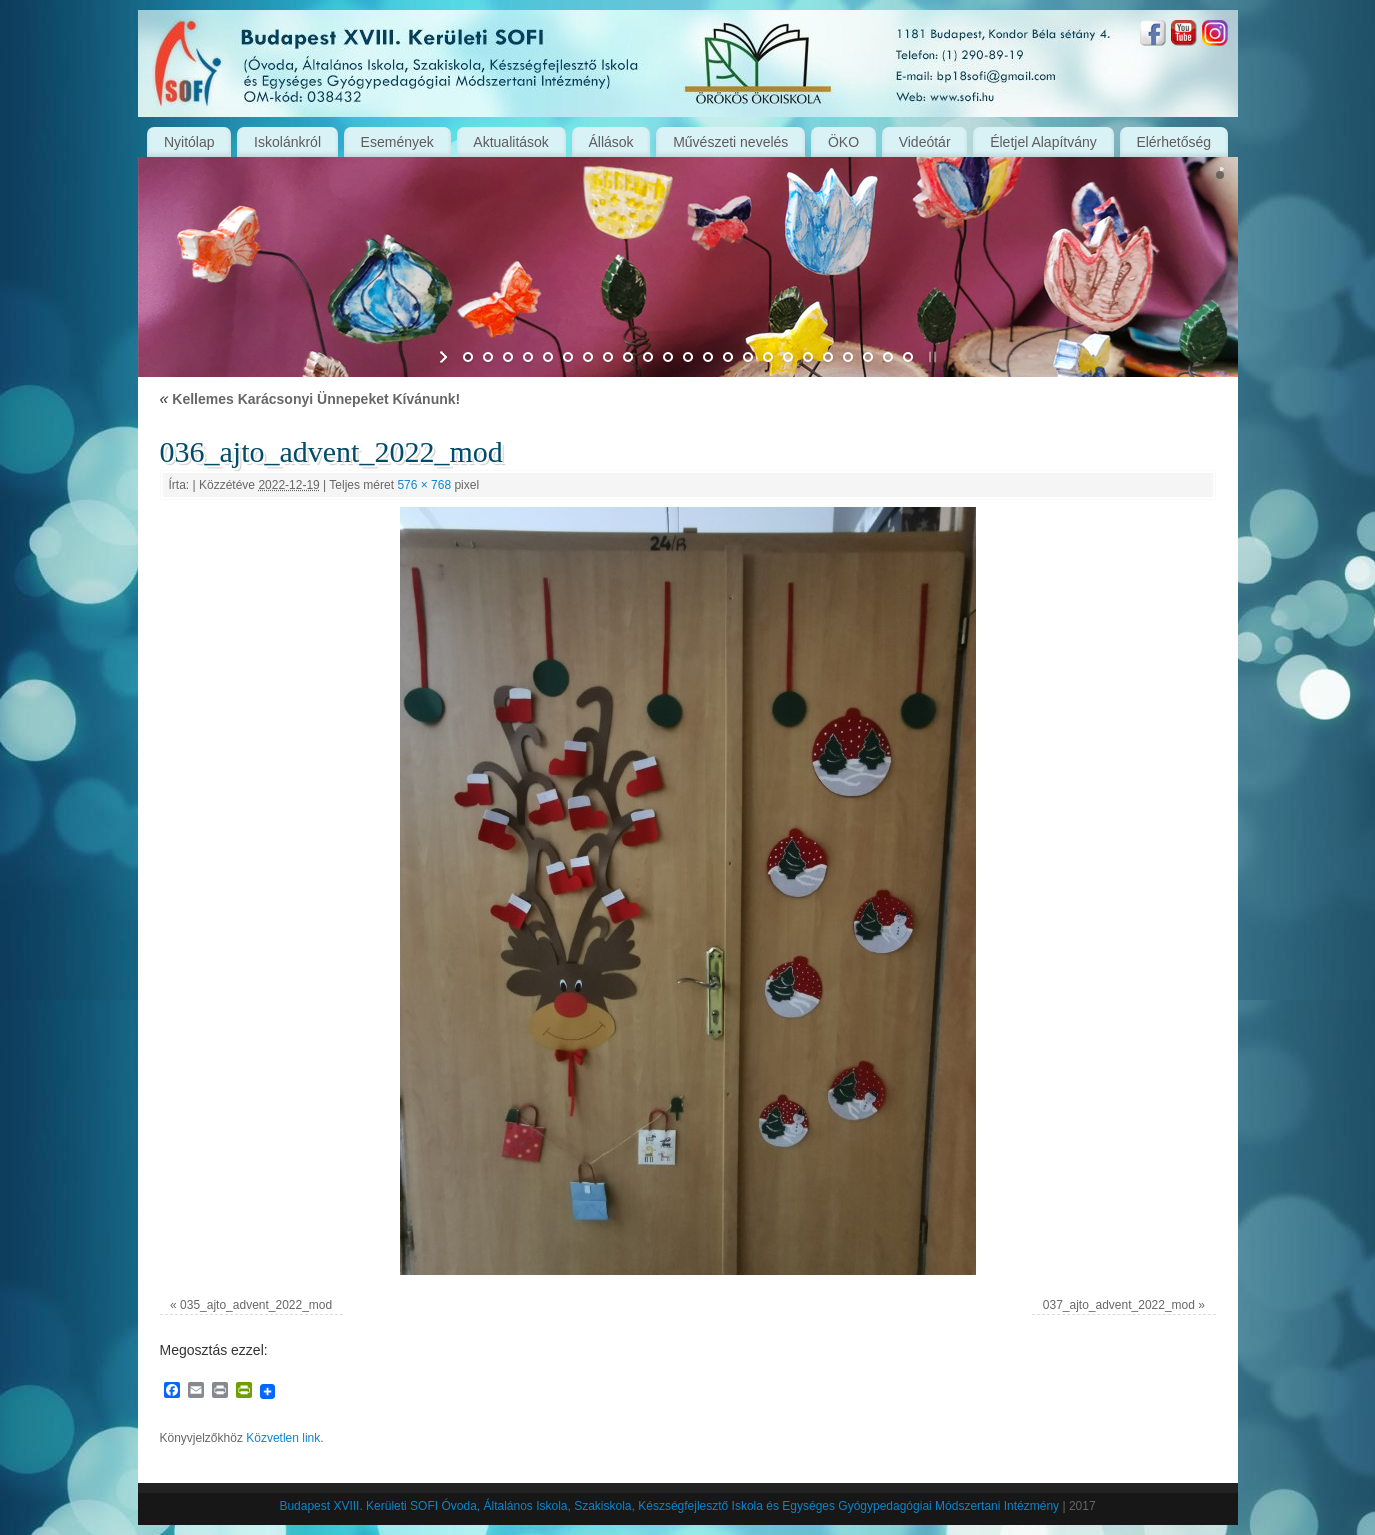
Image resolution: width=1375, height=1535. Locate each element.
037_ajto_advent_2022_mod (1119, 1305)
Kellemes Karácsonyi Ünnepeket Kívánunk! (310, 399)
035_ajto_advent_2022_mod (256, 1305)
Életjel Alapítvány (1043, 142)
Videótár (925, 142)
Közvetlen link (283, 1438)
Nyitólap (189, 142)
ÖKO (843, 142)
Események (397, 142)
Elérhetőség (1173, 142)
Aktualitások (510, 142)
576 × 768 (424, 485)
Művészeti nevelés (730, 142)
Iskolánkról (287, 142)
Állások (610, 142)
